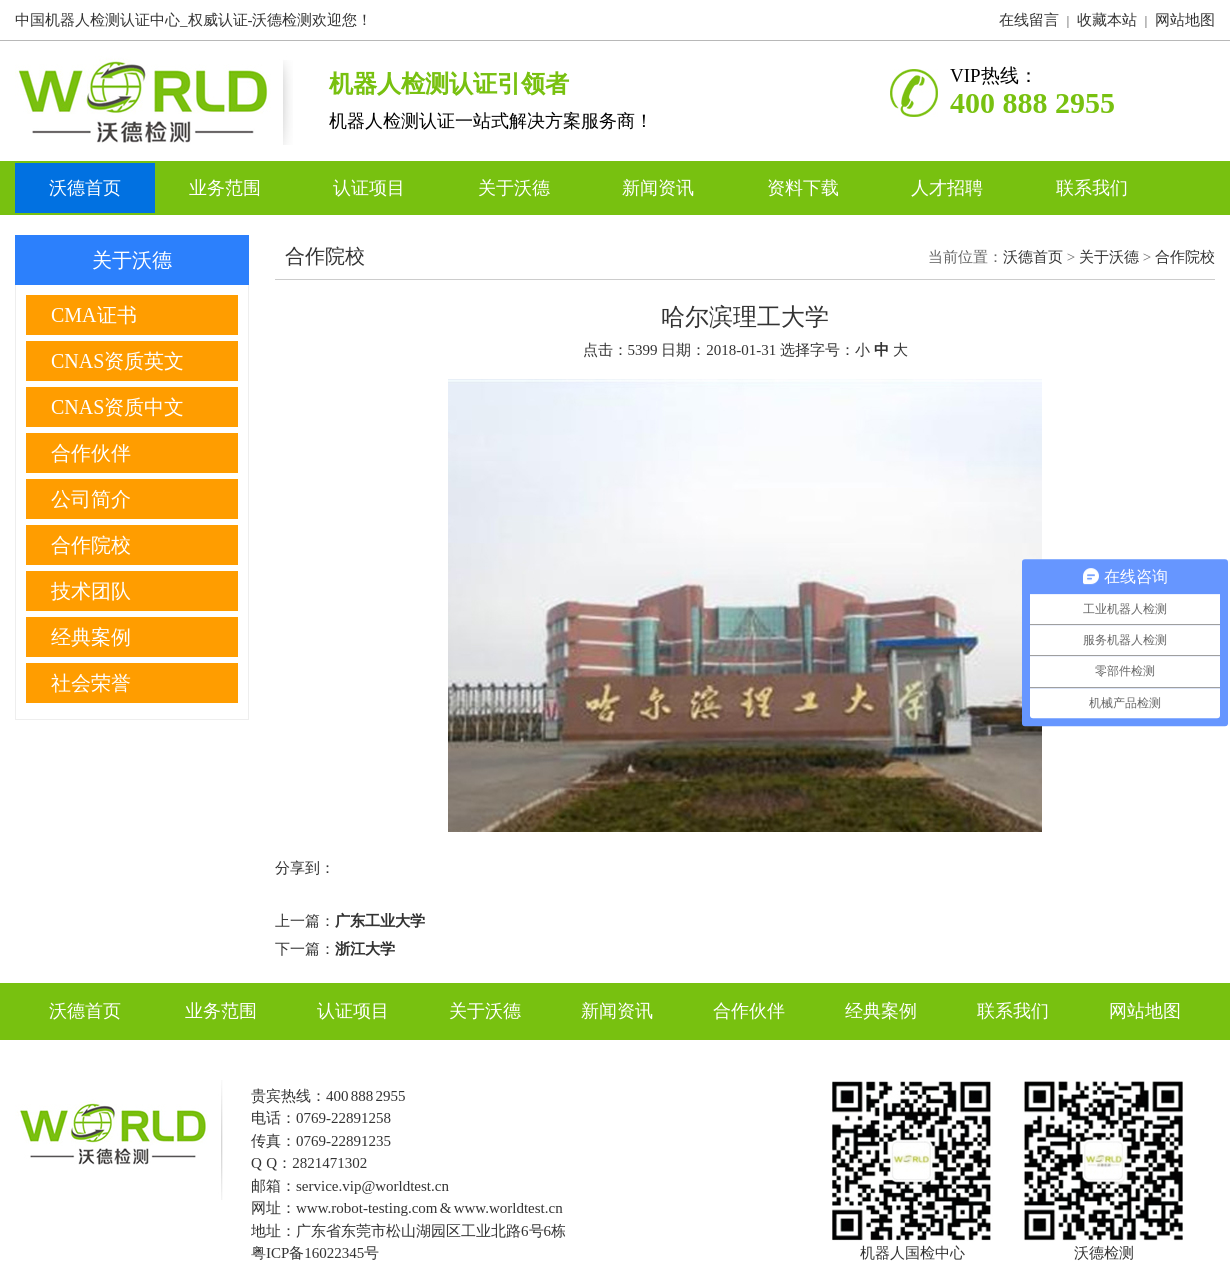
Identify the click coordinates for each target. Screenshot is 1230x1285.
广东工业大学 (380, 921)
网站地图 (1185, 20)
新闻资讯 (660, 188)
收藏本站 (1107, 20)
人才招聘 (949, 188)
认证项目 (371, 188)
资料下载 (805, 188)
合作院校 (1185, 257)
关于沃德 (516, 188)
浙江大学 (365, 949)
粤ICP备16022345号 (315, 1253)
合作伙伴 (749, 1011)
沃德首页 (85, 188)
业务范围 (227, 188)
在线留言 (1029, 20)
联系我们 (1092, 188)
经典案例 (881, 1011)
